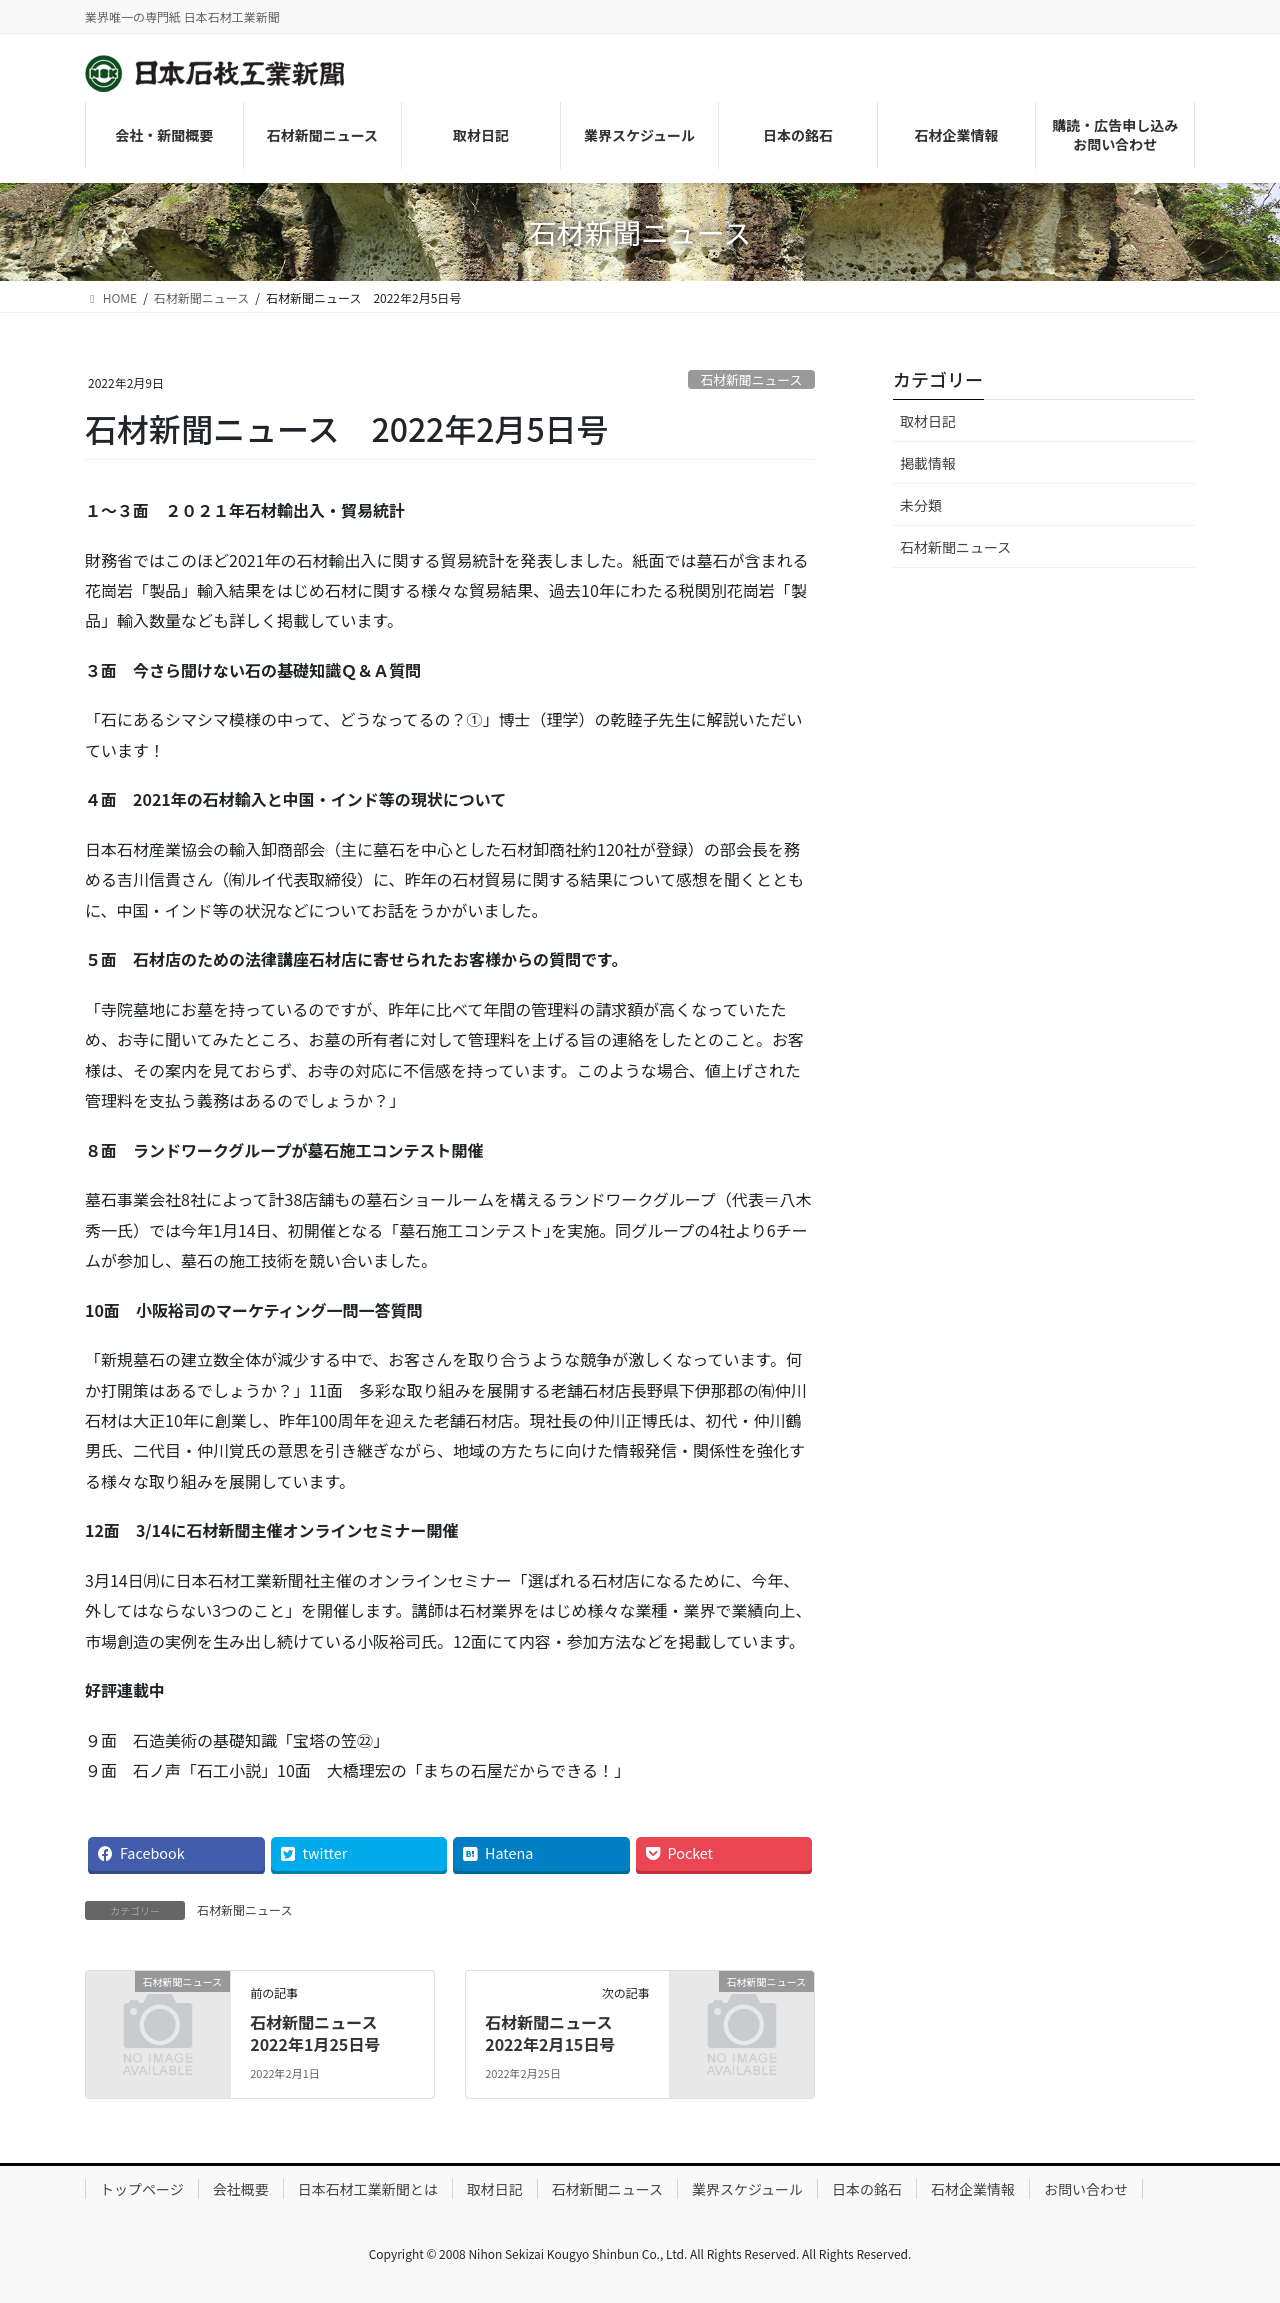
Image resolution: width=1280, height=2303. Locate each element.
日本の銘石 (867, 2189)
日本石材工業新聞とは (368, 2189)
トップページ (142, 2189)
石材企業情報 (973, 2189)
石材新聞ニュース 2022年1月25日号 (321, 2033)
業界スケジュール (747, 2189)
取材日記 (928, 421)
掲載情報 (928, 463)
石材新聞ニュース (751, 379)
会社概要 (241, 2189)
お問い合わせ (1086, 2189)
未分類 (921, 505)
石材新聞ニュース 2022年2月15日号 (556, 2033)
